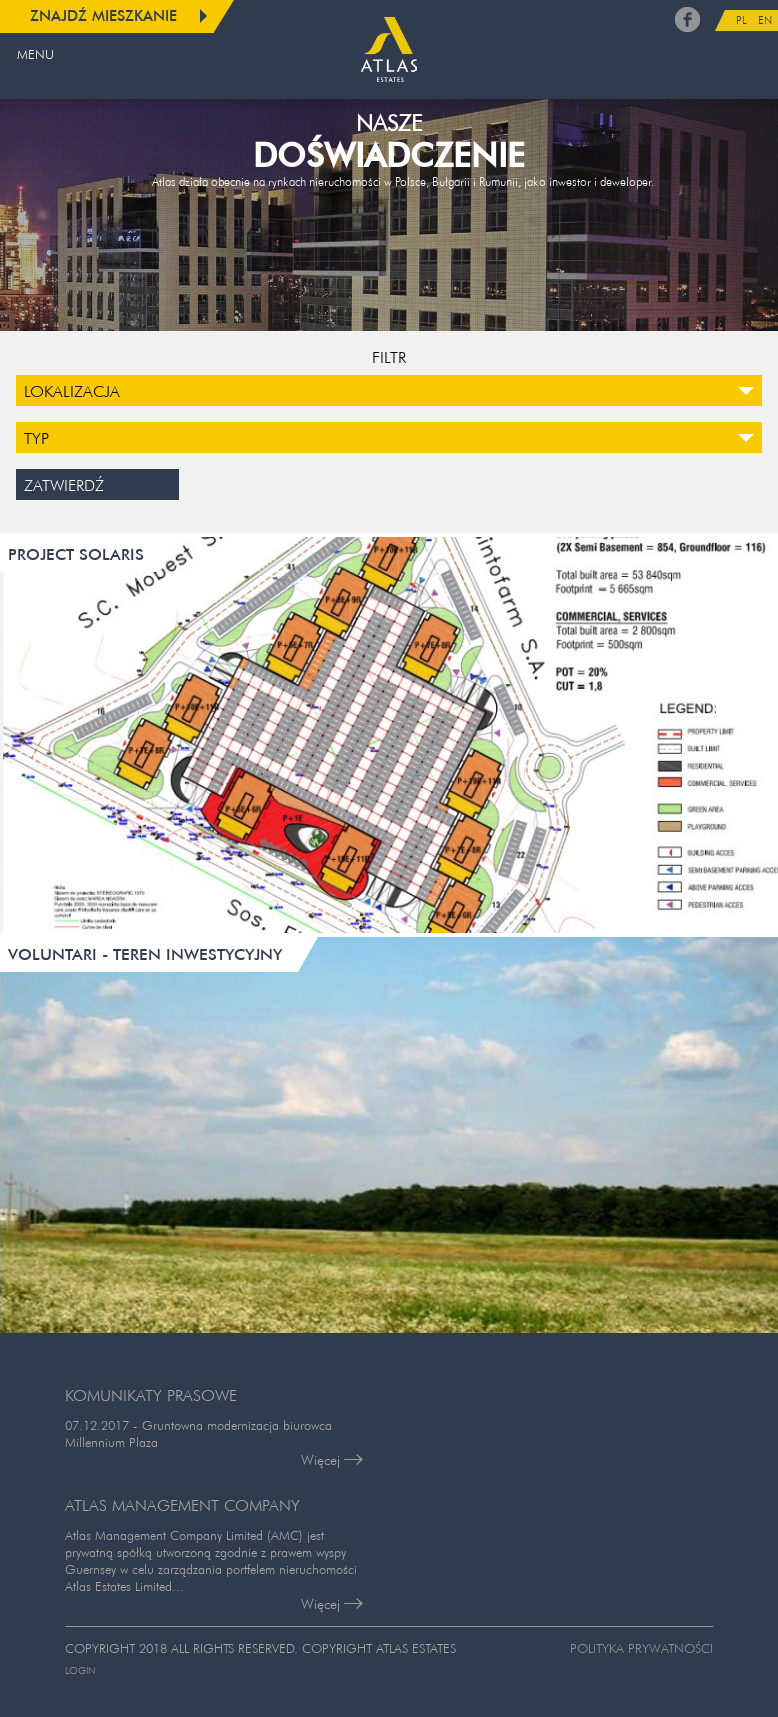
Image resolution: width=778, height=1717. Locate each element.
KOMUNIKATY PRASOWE (151, 1395)
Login (80, 1670)
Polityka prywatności (641, 1648)
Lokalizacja (72, 391)
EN (765, 20)
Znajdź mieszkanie (103, 15)
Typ (36, 438)
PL (741, 20)
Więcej (332, 1460)
